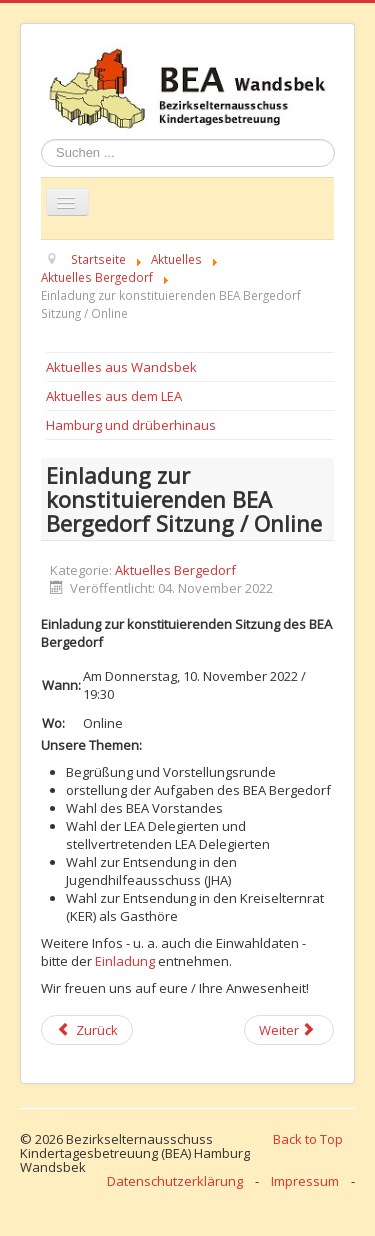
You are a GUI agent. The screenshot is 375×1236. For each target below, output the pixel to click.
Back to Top (308, 1139)
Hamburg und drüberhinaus (131, 425)
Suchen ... (41, 139)
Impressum (305, 1181)
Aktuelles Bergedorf (175, 570)
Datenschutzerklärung (175, 1181)
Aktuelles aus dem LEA (114, 396)
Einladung (123, 961)
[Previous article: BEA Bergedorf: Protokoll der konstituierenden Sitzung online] (87, 1030)
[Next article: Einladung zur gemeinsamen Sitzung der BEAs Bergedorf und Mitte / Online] (289, 1030)
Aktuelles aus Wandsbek (121, 367)
